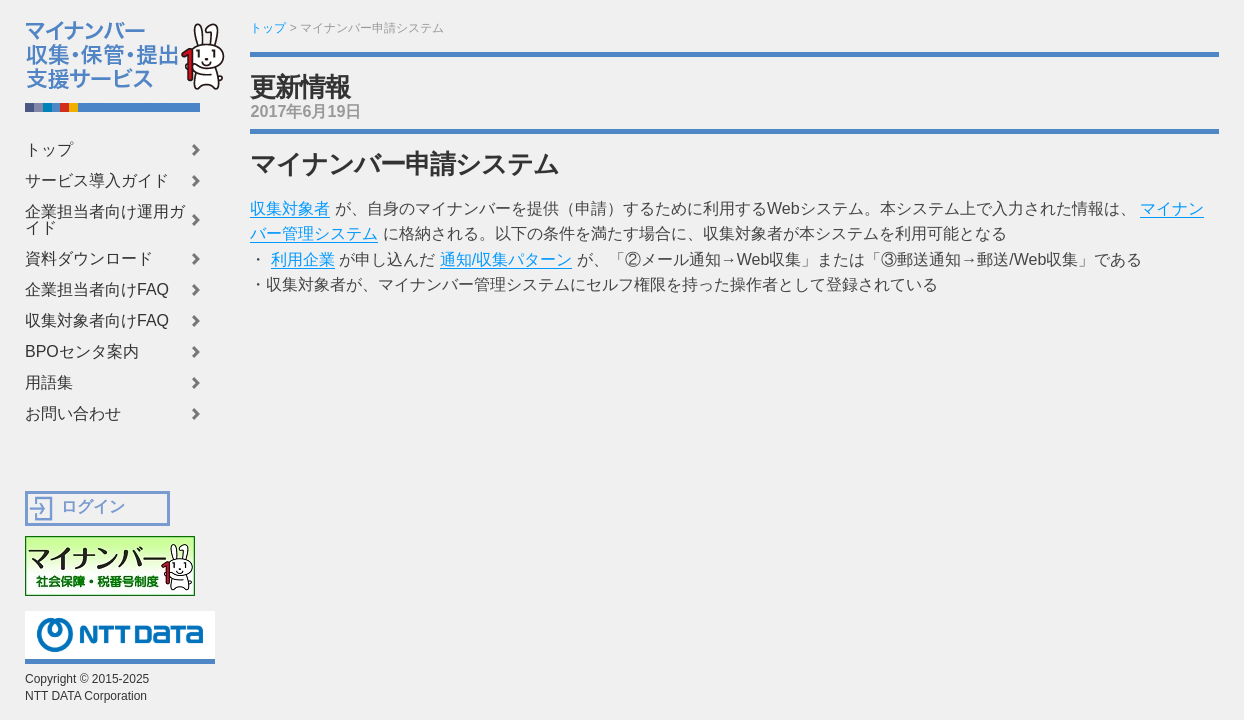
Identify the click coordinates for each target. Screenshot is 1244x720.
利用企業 (303, 259)
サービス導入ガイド (97, 181)
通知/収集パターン (506, 259)
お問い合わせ (73, 414)
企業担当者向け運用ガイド (105, 220)
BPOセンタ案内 (82, 352)
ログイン (93, 506)
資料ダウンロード (89, 259)
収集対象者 (290, 208)
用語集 (49, 383)
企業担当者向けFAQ (97, 290)
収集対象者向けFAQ (97, 321)
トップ (49, 150)
